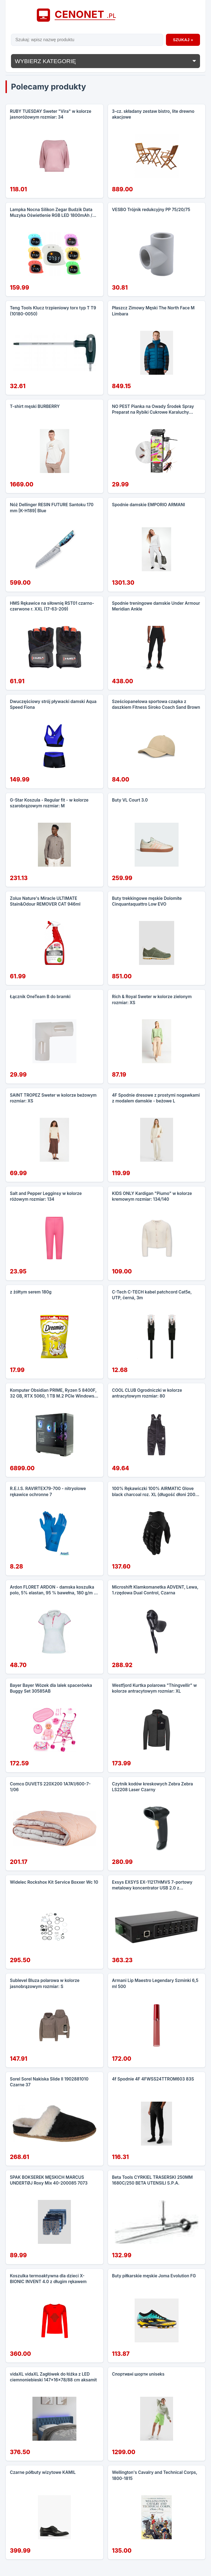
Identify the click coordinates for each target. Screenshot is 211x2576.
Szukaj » (183, 40)
